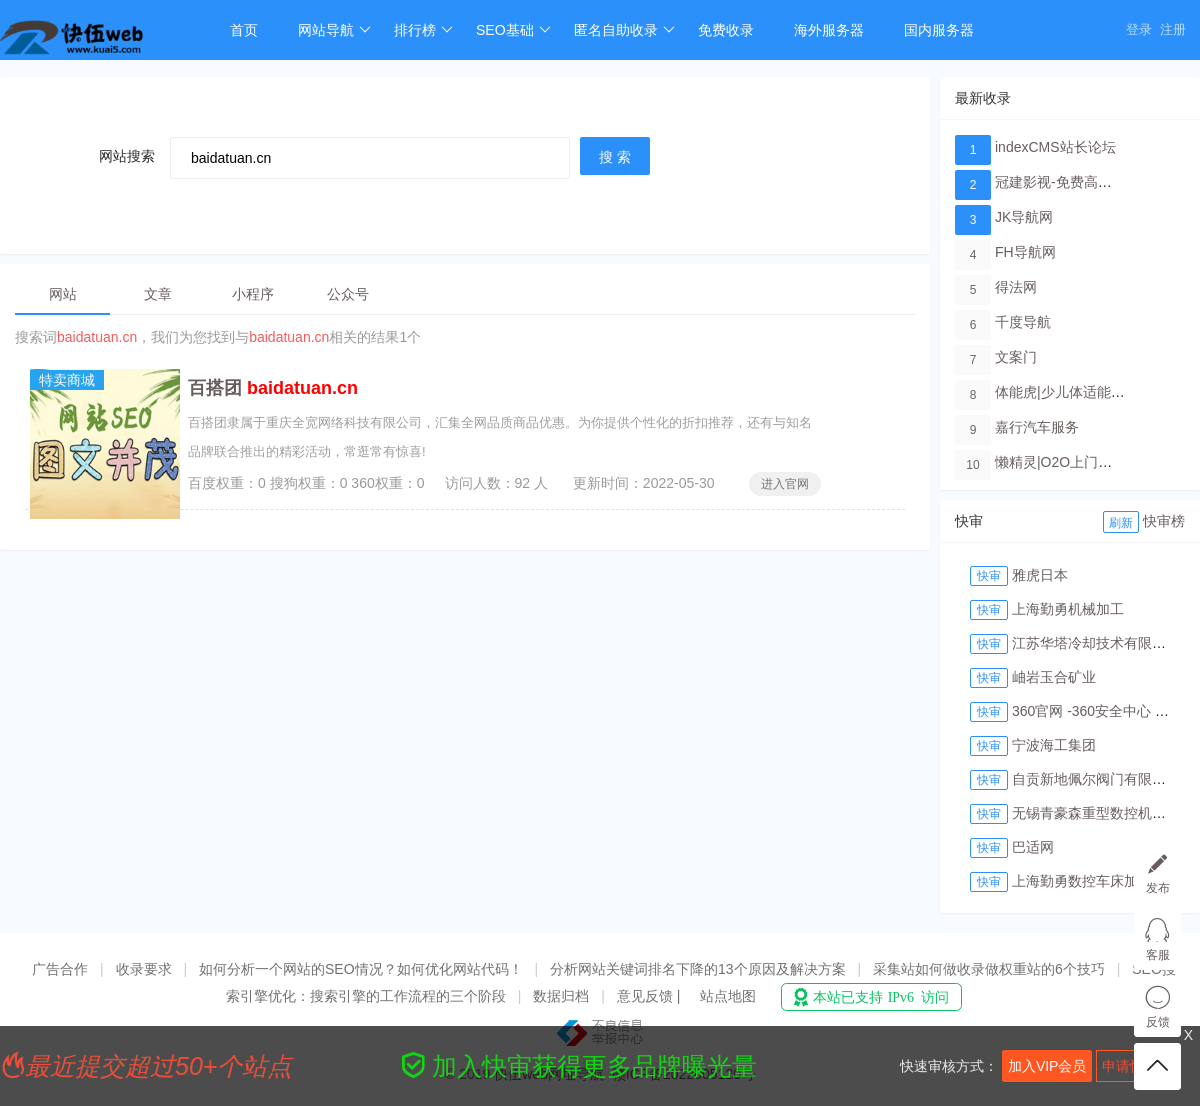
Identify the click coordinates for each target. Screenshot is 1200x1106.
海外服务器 (829, 30)
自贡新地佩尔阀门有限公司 (1096, 779)
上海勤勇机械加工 (1068, 609)
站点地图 (728, 996)
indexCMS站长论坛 (1055, 147)
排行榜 (423, 30)
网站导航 (334, 30)
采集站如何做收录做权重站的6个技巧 (989, 969)
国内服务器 (939, 30)
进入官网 (785, 484)
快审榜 (1164, 521)
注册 (1173, 29)
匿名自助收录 (624, 30)
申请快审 (1130, 1066)
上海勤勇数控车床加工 (1082, 881)
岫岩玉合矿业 (1054, 677)
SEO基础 (513, 30)
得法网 (1016, 287)
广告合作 (60, 969)
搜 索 (615, 157)
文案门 (1016, 357)
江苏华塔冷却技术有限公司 (1096, 643)
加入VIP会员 (1047, 1066)
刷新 (1121, 523)
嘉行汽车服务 (1037, 427)
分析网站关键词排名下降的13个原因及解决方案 (698, 969)
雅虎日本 (1040, 575)
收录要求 (144, 969)
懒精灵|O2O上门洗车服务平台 (1088, 462)
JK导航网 (1024, 217)
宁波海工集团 (1054, 745)
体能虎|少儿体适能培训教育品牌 (1095, 392)
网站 (63, 294)
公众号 (348, 294)
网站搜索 (127, 156)
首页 (244, 30)
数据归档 (561, 996)
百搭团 (273, 388)
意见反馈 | (650, 996)
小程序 (253, 294)
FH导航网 (1025, 252)
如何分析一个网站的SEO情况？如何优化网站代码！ (361, 969)
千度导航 (1023, 322)
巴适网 (1033, 847)
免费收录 (726, 30)
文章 (158, 294)
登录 (1139, 29)
